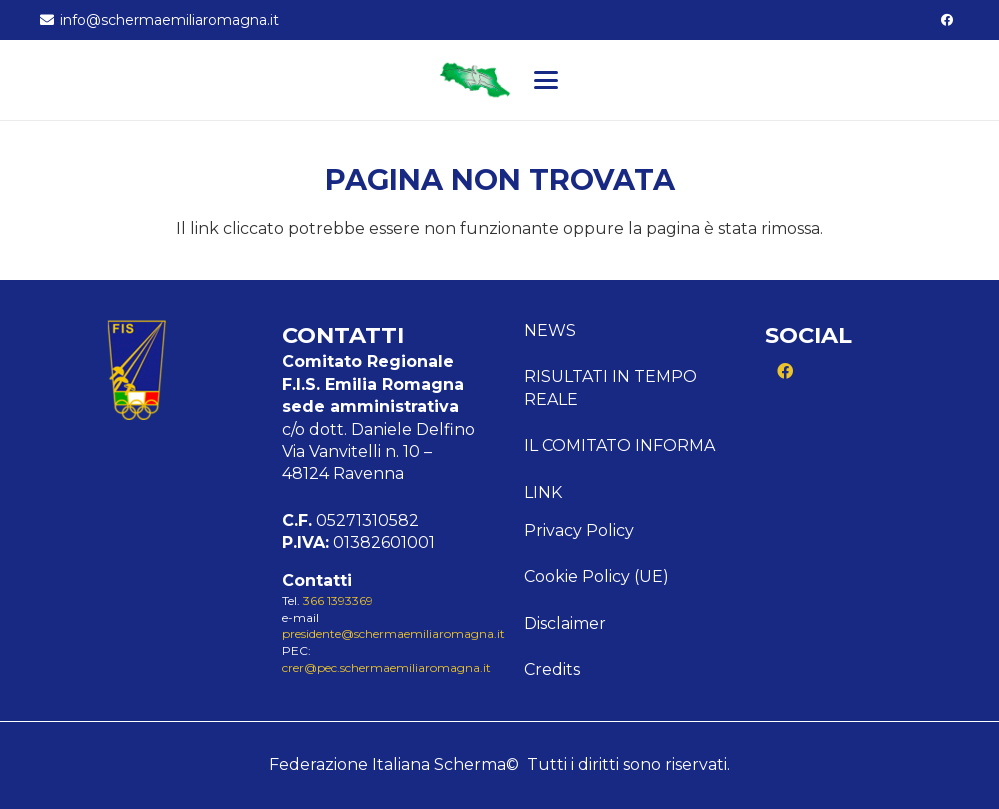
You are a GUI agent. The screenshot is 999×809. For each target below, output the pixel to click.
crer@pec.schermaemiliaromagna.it (386, 667)
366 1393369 (338, 600)
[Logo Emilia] (475, 80)
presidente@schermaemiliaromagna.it (393, 633)
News (550, 330)
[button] (546, 80)
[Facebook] (947, 20)
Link (543, 492)
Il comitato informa (619, 445)
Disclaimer (565, 623)
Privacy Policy (579, 530)
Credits (552, 669)
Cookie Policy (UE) (596, 576)
